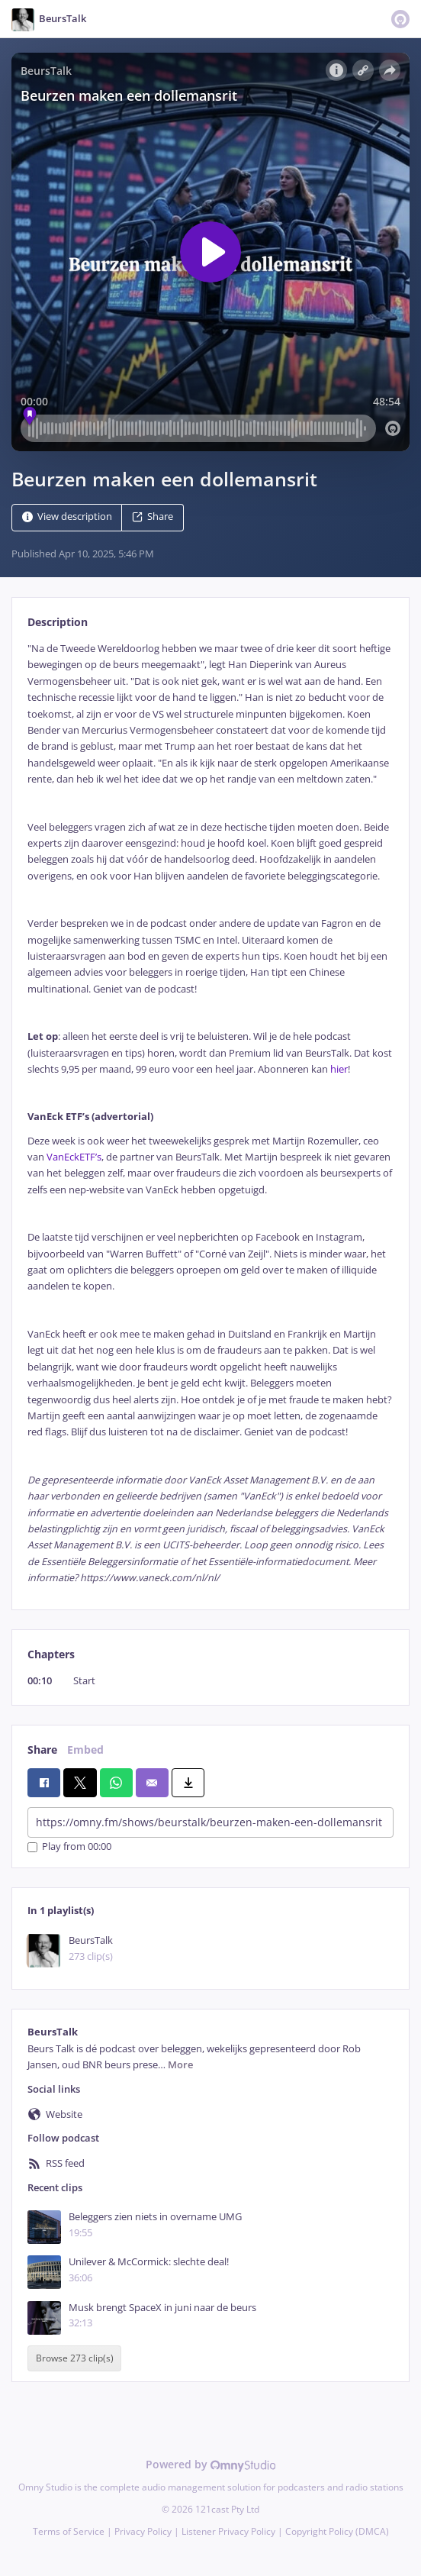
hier (339, 1069)
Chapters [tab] (51, 1654)
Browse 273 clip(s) (75, 2358)
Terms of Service (68, 2531)
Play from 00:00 (69, 1847)
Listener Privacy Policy (228, 2531)
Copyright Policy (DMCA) (337, 2531)
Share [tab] (42, 1749)
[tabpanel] (210, 1114)
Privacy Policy (143, 2531)
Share (152, 516)
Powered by (211, 2464)
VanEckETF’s (74, 1157)
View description (67, 516)
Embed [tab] (85, 1749)
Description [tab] (57, 622)
